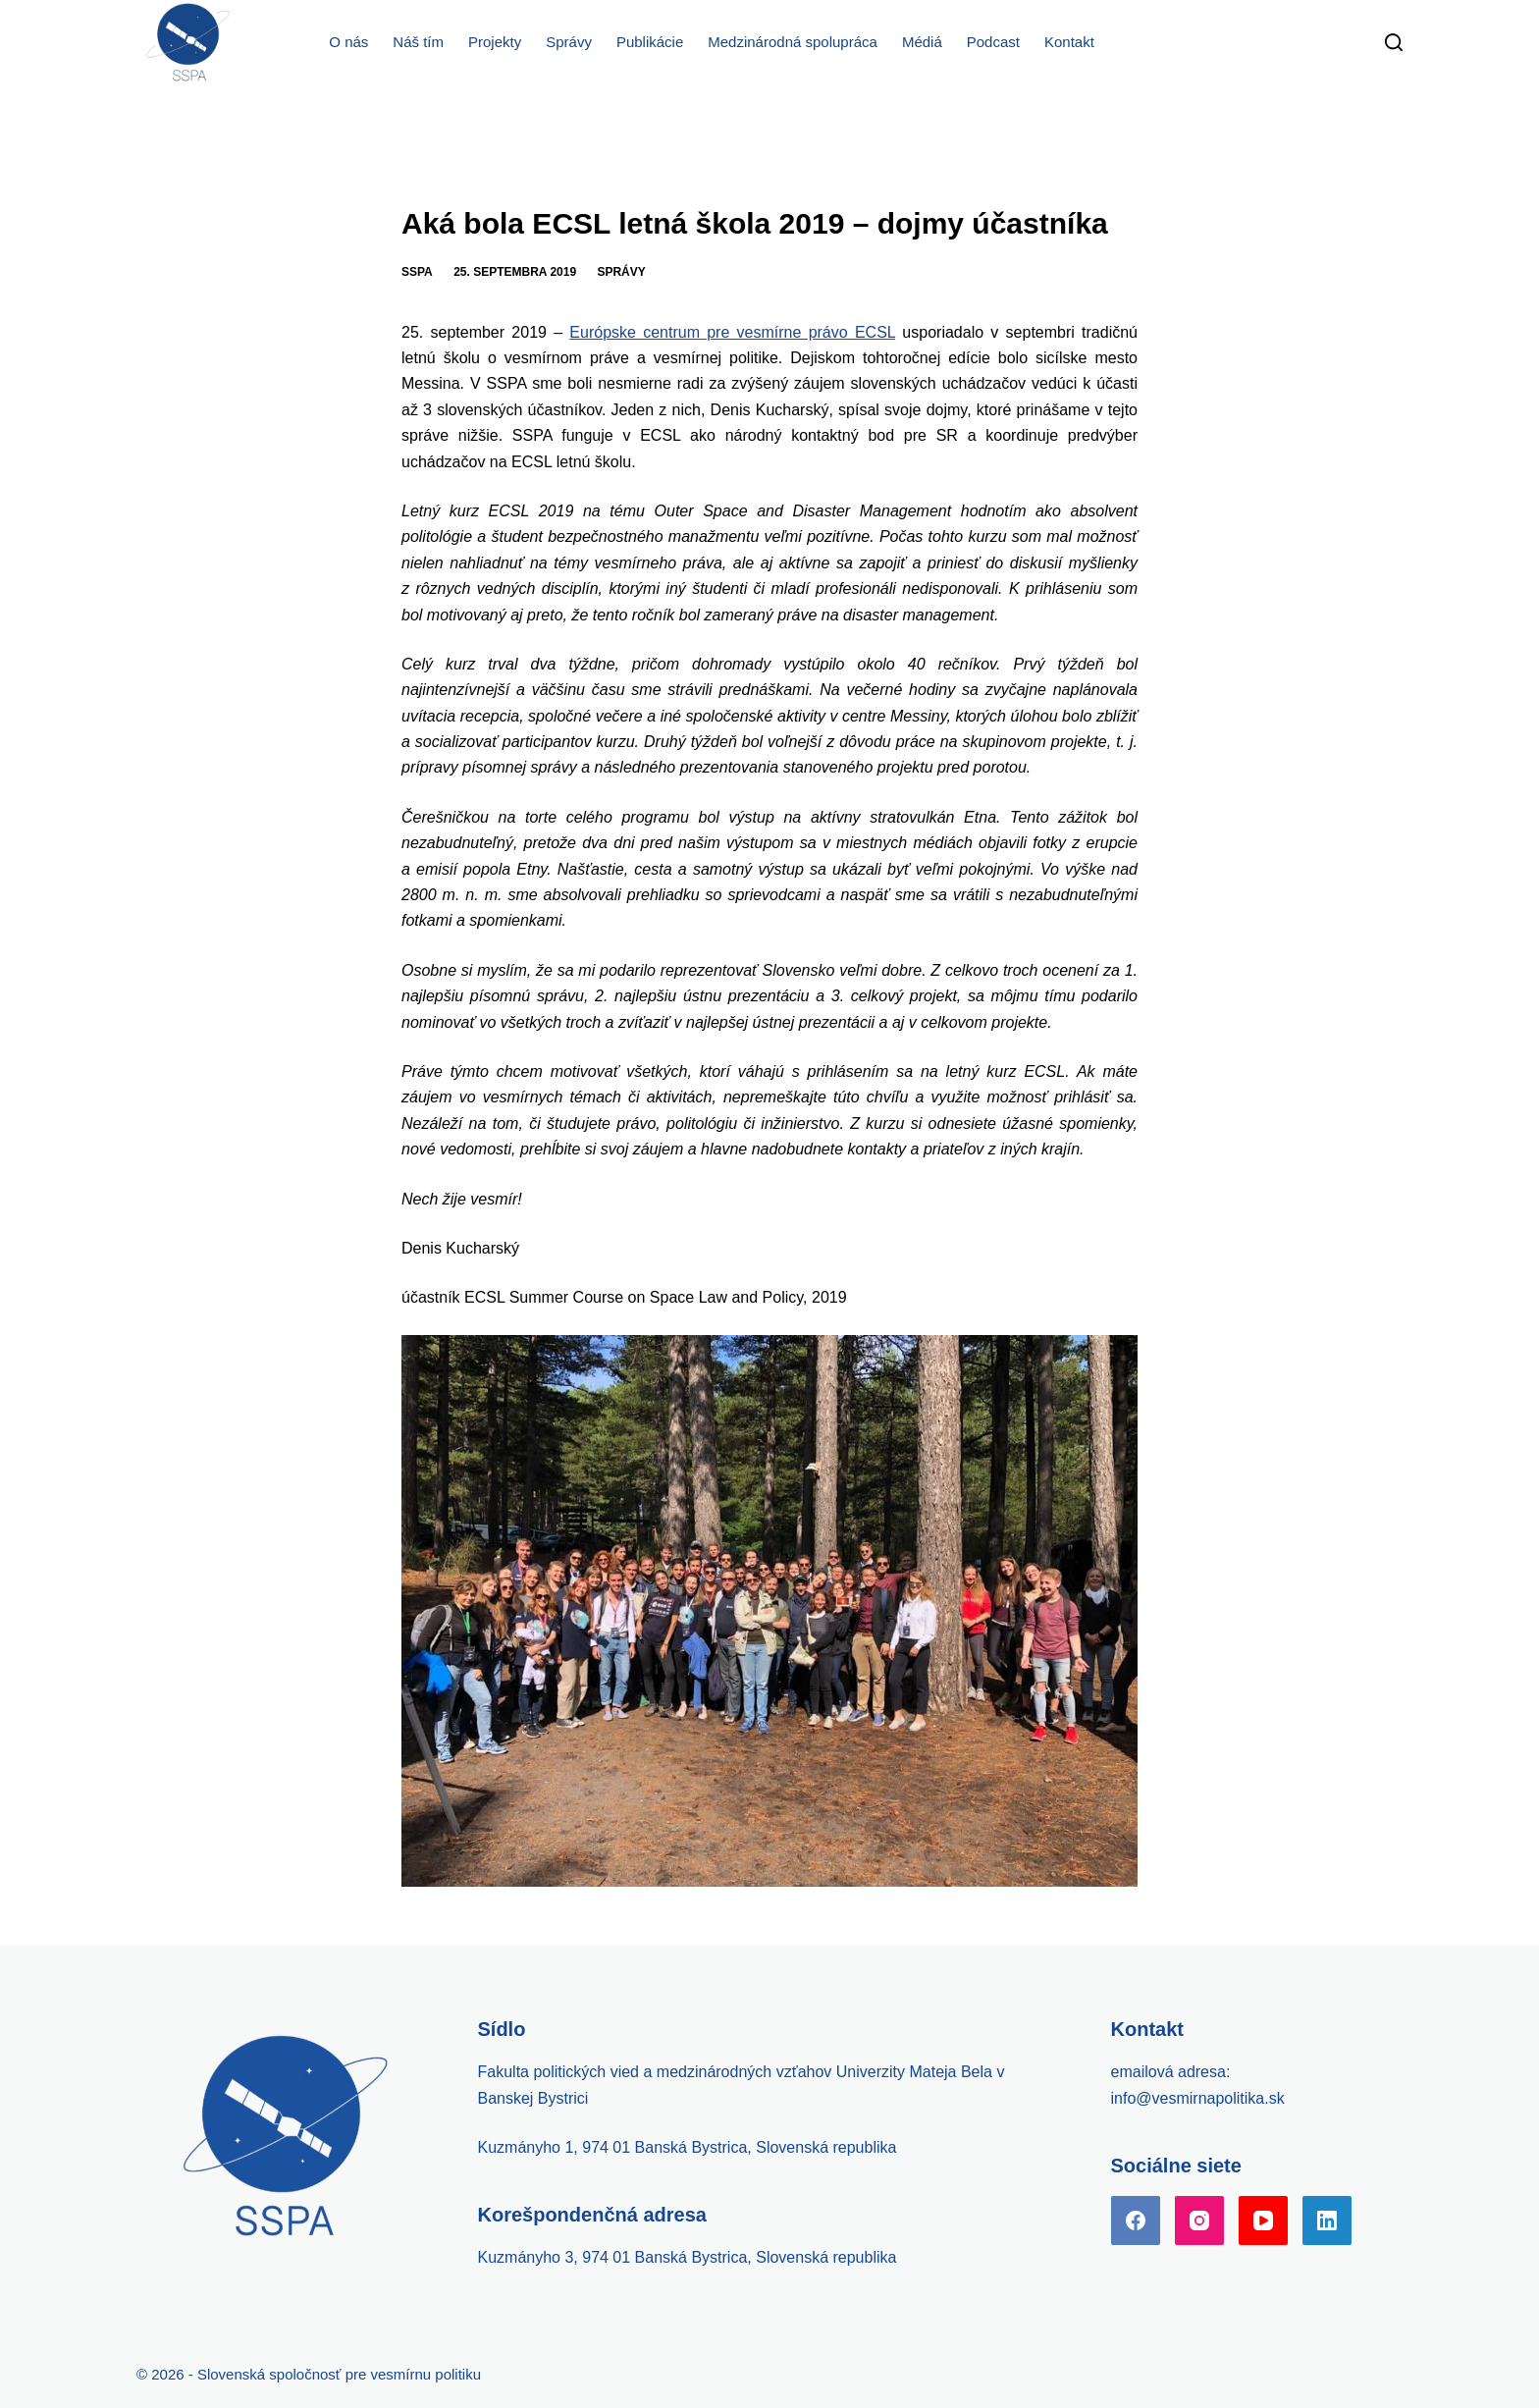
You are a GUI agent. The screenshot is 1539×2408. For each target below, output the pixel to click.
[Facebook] (1135, 2220)
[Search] (1394, 42)
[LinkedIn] (1327, 2220)
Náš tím (418, 41)
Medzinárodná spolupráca (792, 41)
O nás (348, 41)
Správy (569, 41)
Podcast (993, 41)
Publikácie (649, 41)
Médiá (922, 41)
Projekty (494, 41)
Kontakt (1069, 41)
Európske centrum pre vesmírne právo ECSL (732, 332)
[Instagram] (1199, 2220)
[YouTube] (1263, 2220)
